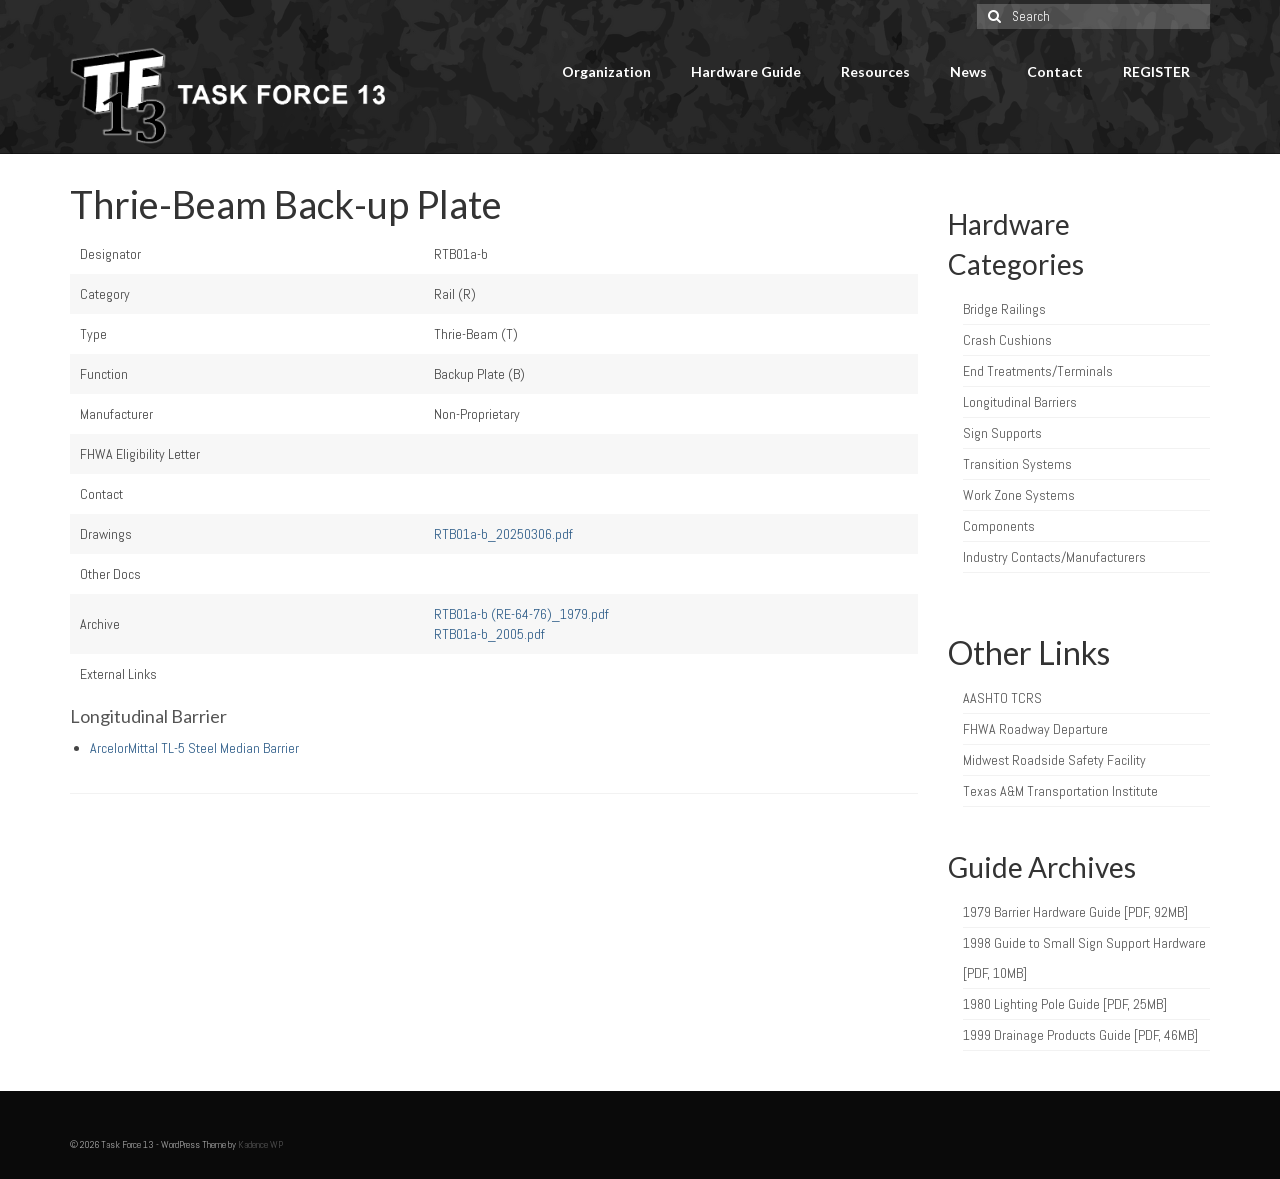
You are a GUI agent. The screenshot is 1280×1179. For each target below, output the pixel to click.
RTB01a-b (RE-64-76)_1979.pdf (521, 614)
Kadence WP (260, 1144)
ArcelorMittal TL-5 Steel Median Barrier (194, 748)
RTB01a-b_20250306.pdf (503, 534)
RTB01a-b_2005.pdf (489, 634)
